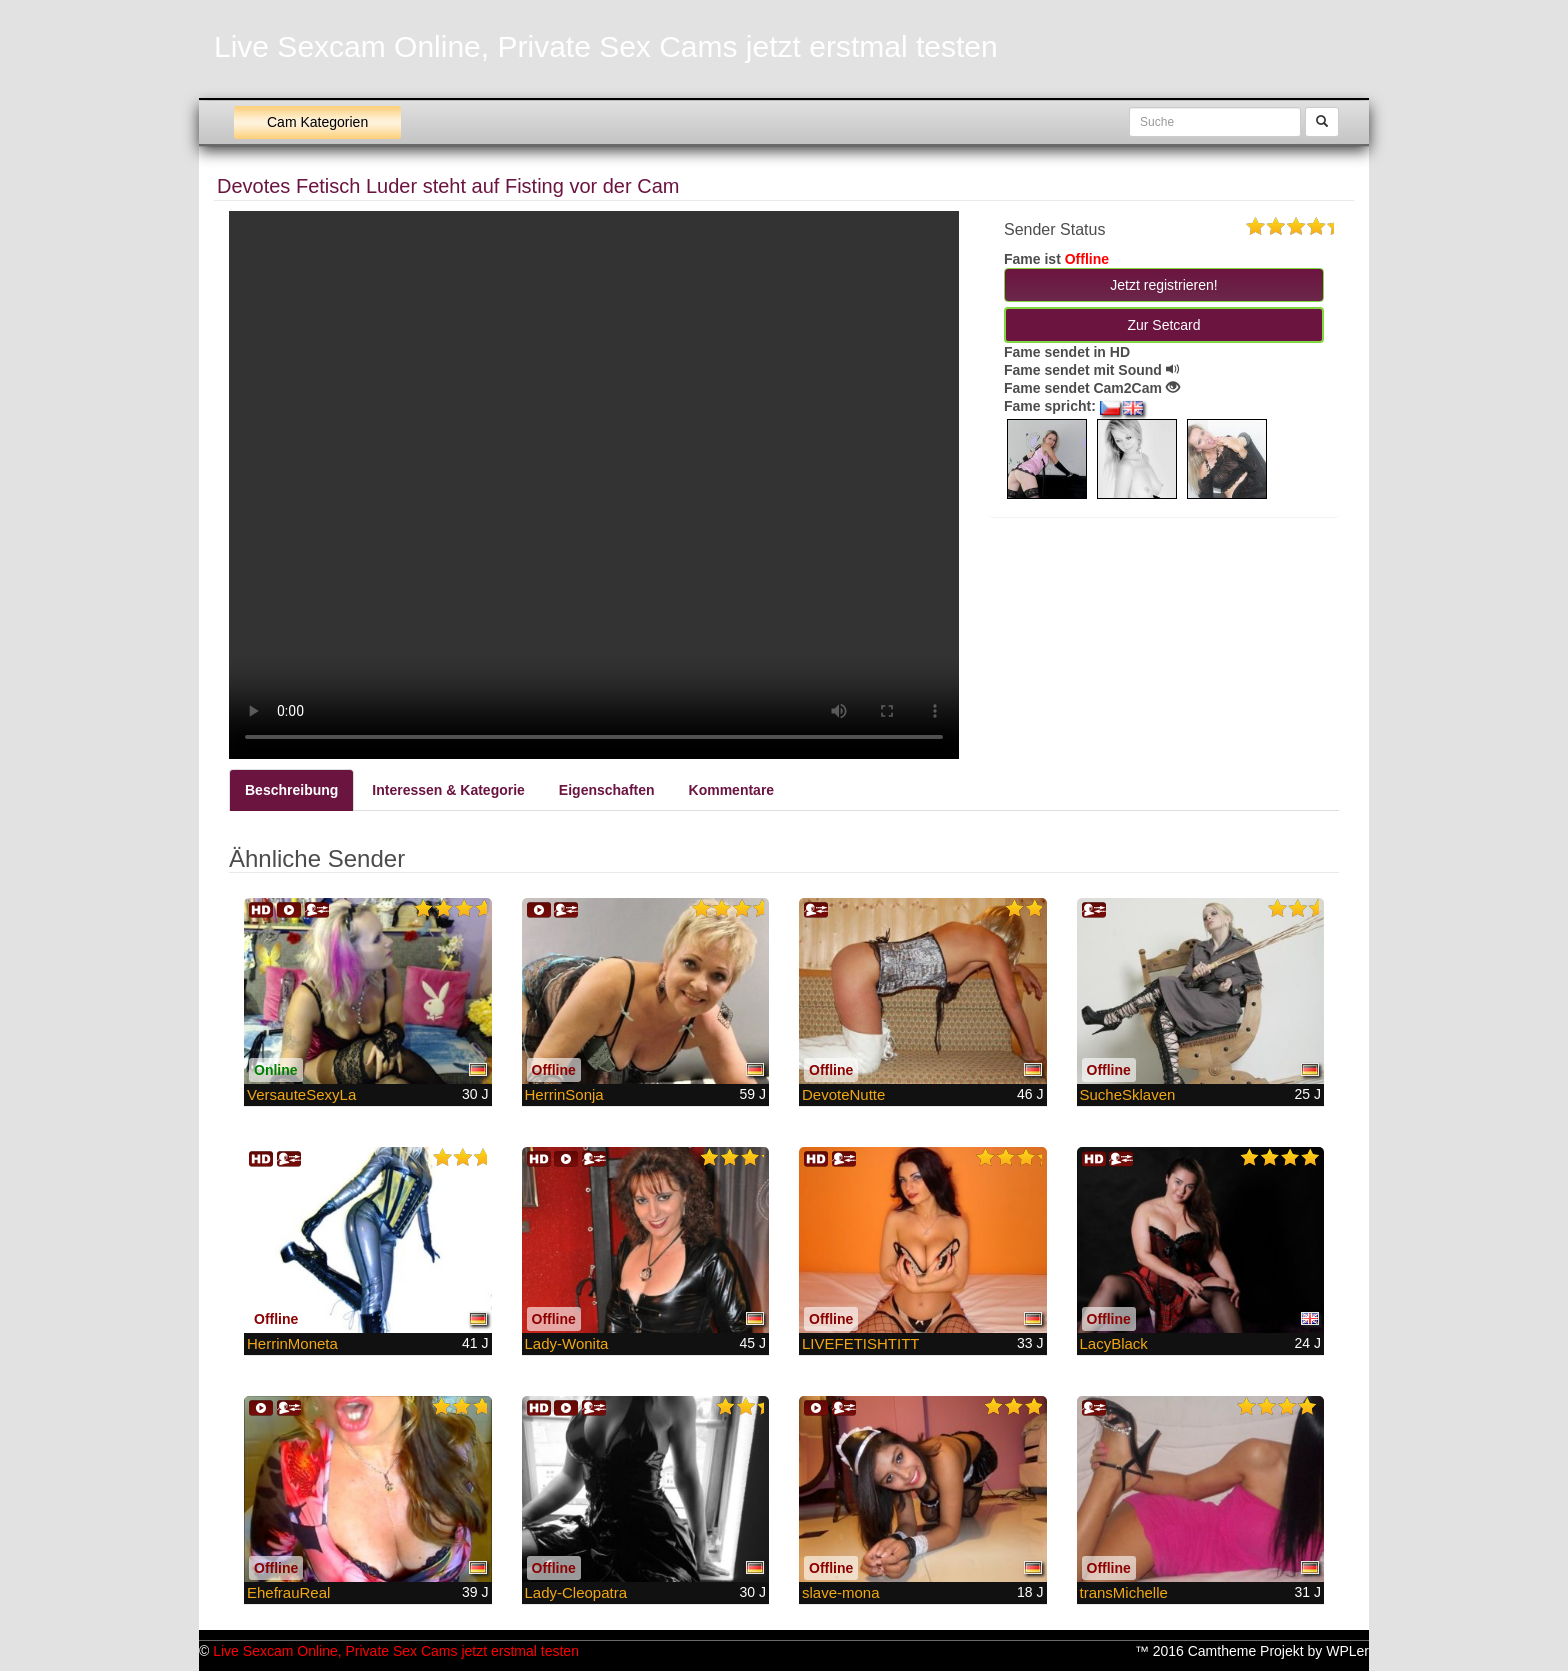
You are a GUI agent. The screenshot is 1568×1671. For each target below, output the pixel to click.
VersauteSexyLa (301, 1094)
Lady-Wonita (567, 1343)
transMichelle (1124, 1592)
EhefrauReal (288, 1592)
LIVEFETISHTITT (861, 1343)
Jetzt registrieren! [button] (1163, 285)
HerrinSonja (564, 1094)
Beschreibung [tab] (291, 790)
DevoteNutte (843, 1094)
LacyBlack (1114, 1343)
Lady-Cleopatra (576, 1592)
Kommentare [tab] (732, 790)
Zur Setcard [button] (1163, 325)
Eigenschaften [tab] (607, 790)
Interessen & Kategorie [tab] (448, 790)
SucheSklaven (1128, 1094)
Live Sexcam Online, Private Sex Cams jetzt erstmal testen (606, 46)
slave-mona (841, 1592)
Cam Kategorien (317, 122)
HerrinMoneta (292, 1343)
